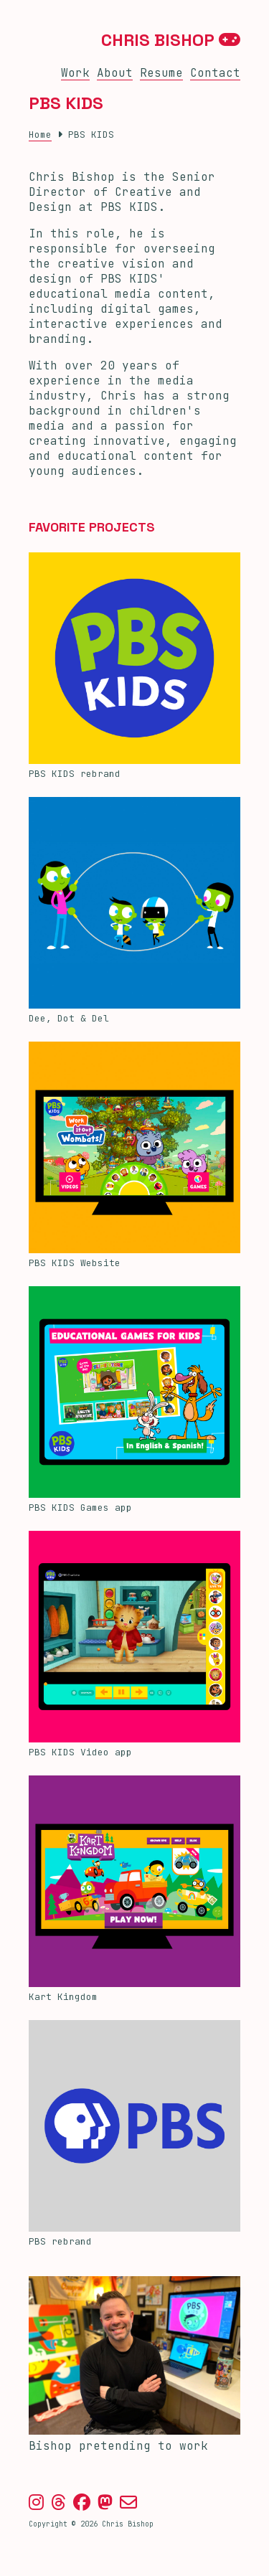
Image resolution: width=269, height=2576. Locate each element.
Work (75, 72)
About (115, 72)
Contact (215, 72)
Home (40, 134)
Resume (161, 72)
